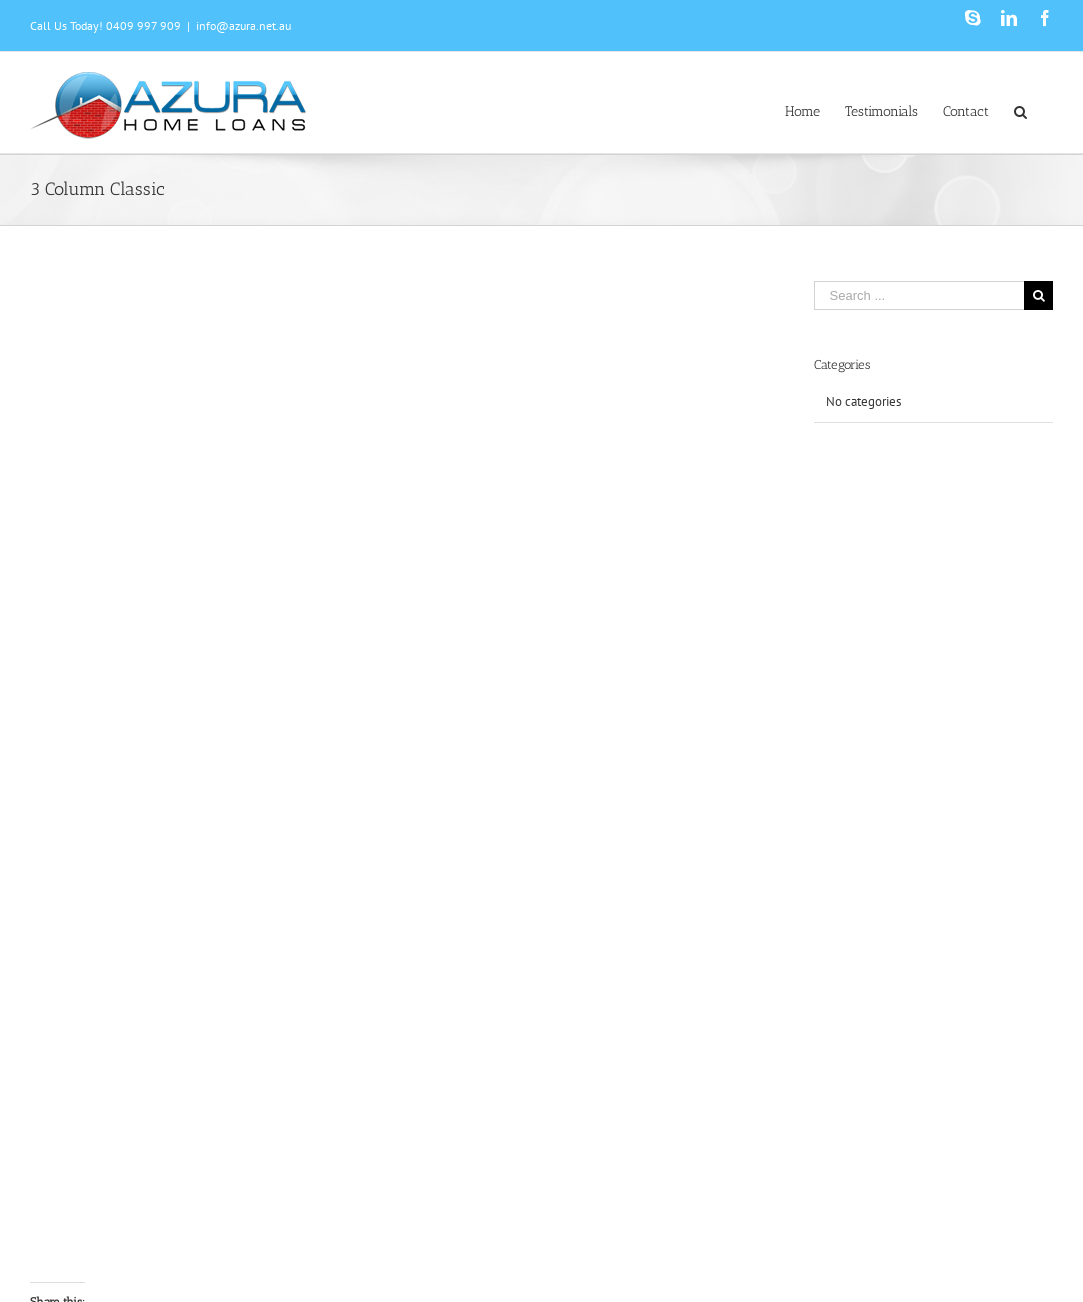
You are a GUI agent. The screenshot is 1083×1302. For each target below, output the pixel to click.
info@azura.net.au (243, 25)
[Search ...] (919, 295)
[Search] (1021, 110)
